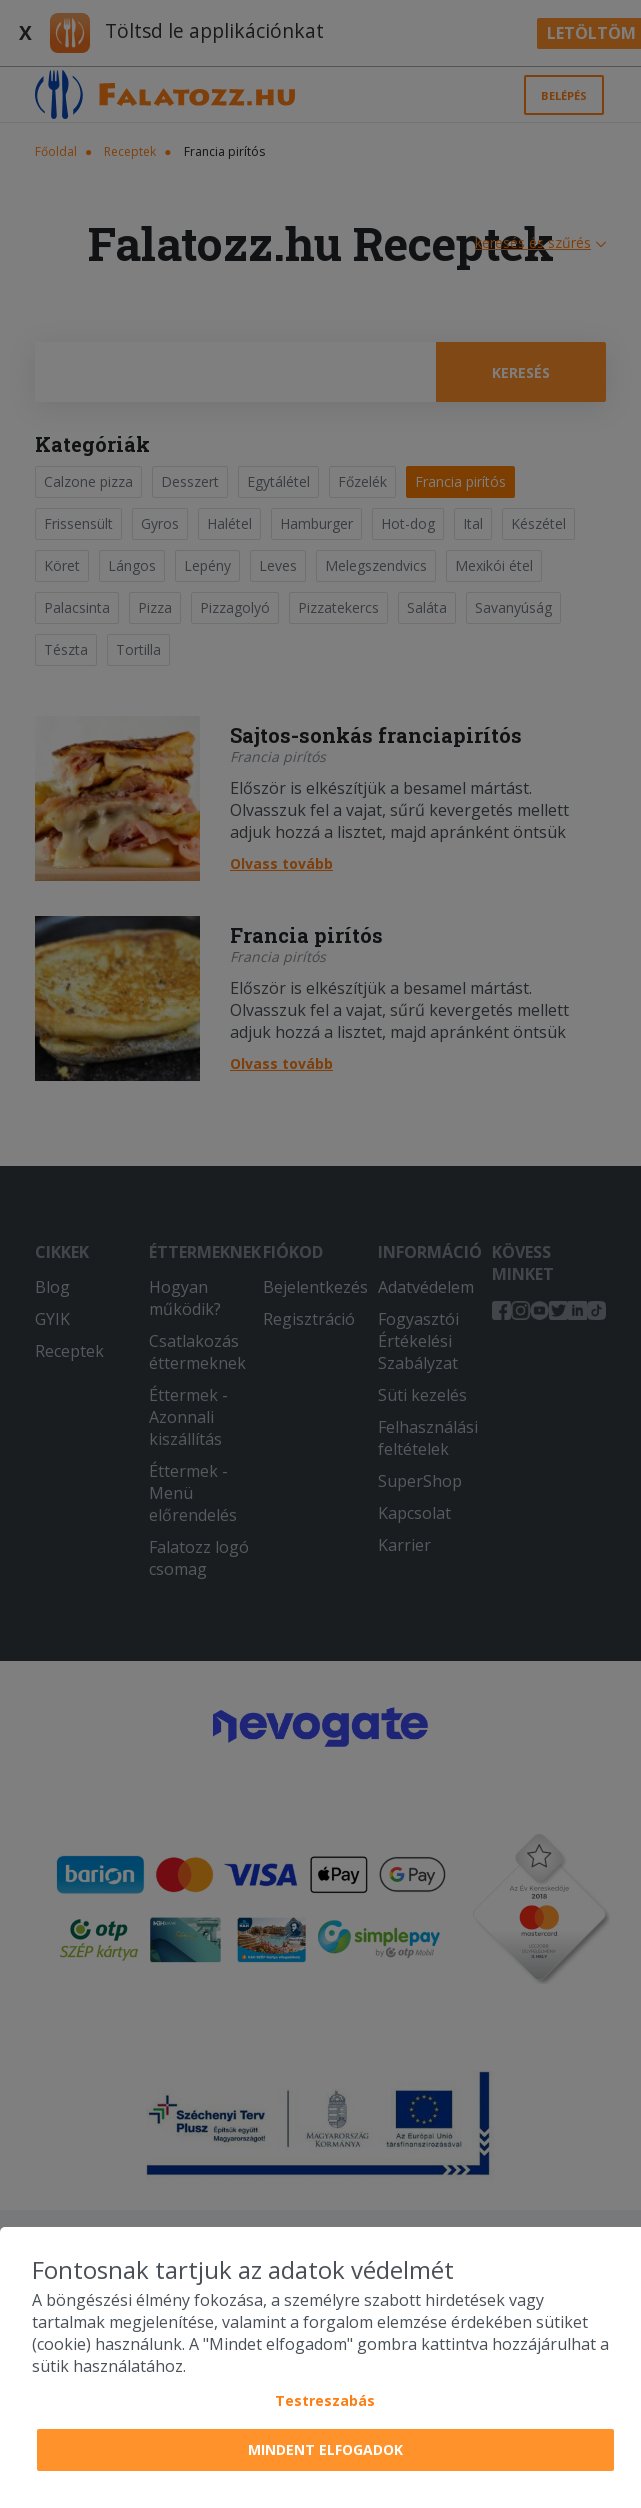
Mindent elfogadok (325, 2449)
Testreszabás (325, 2400)
